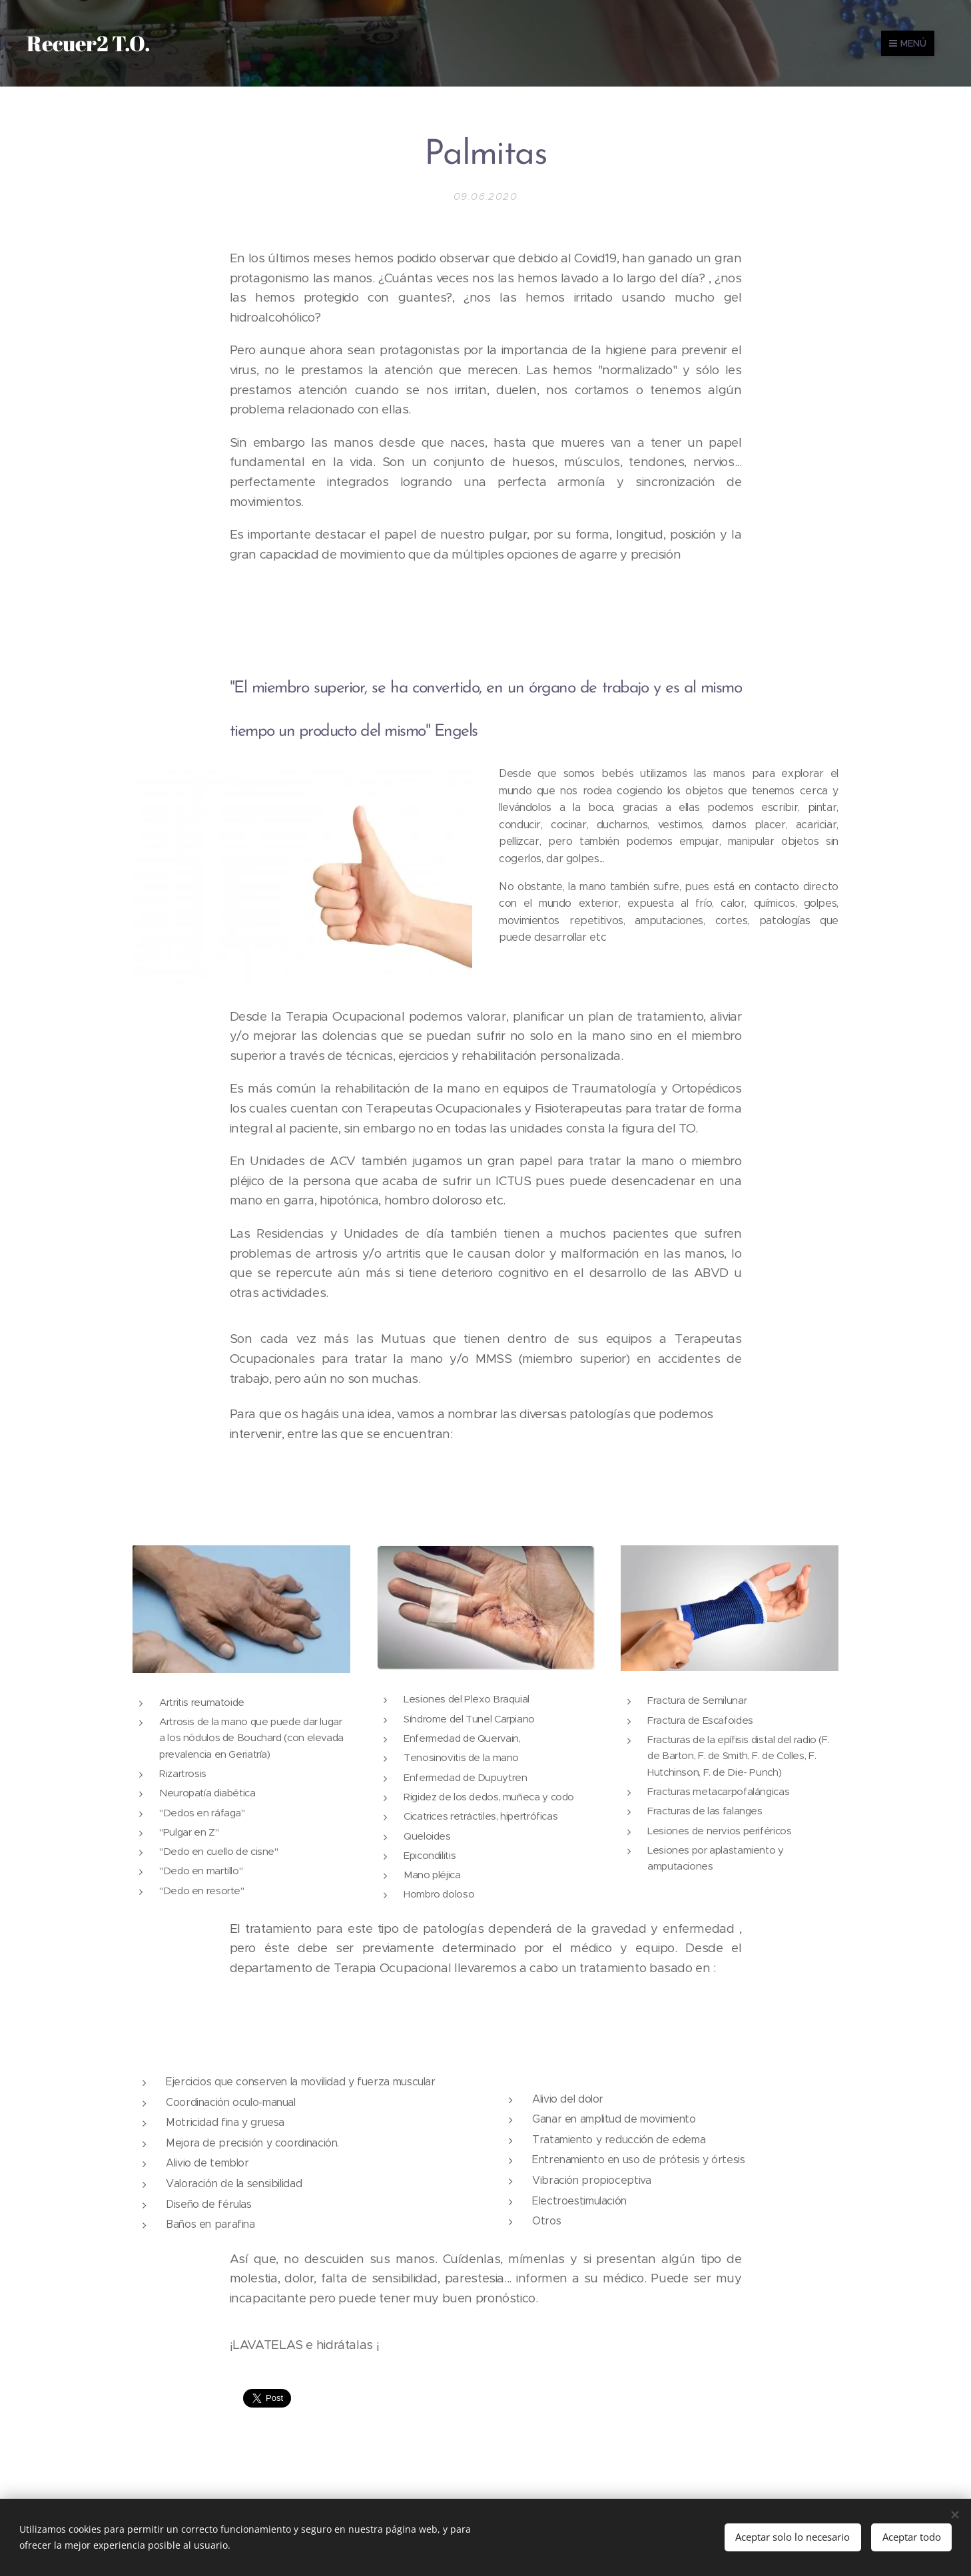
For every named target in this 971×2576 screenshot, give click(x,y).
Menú (907, 43)
